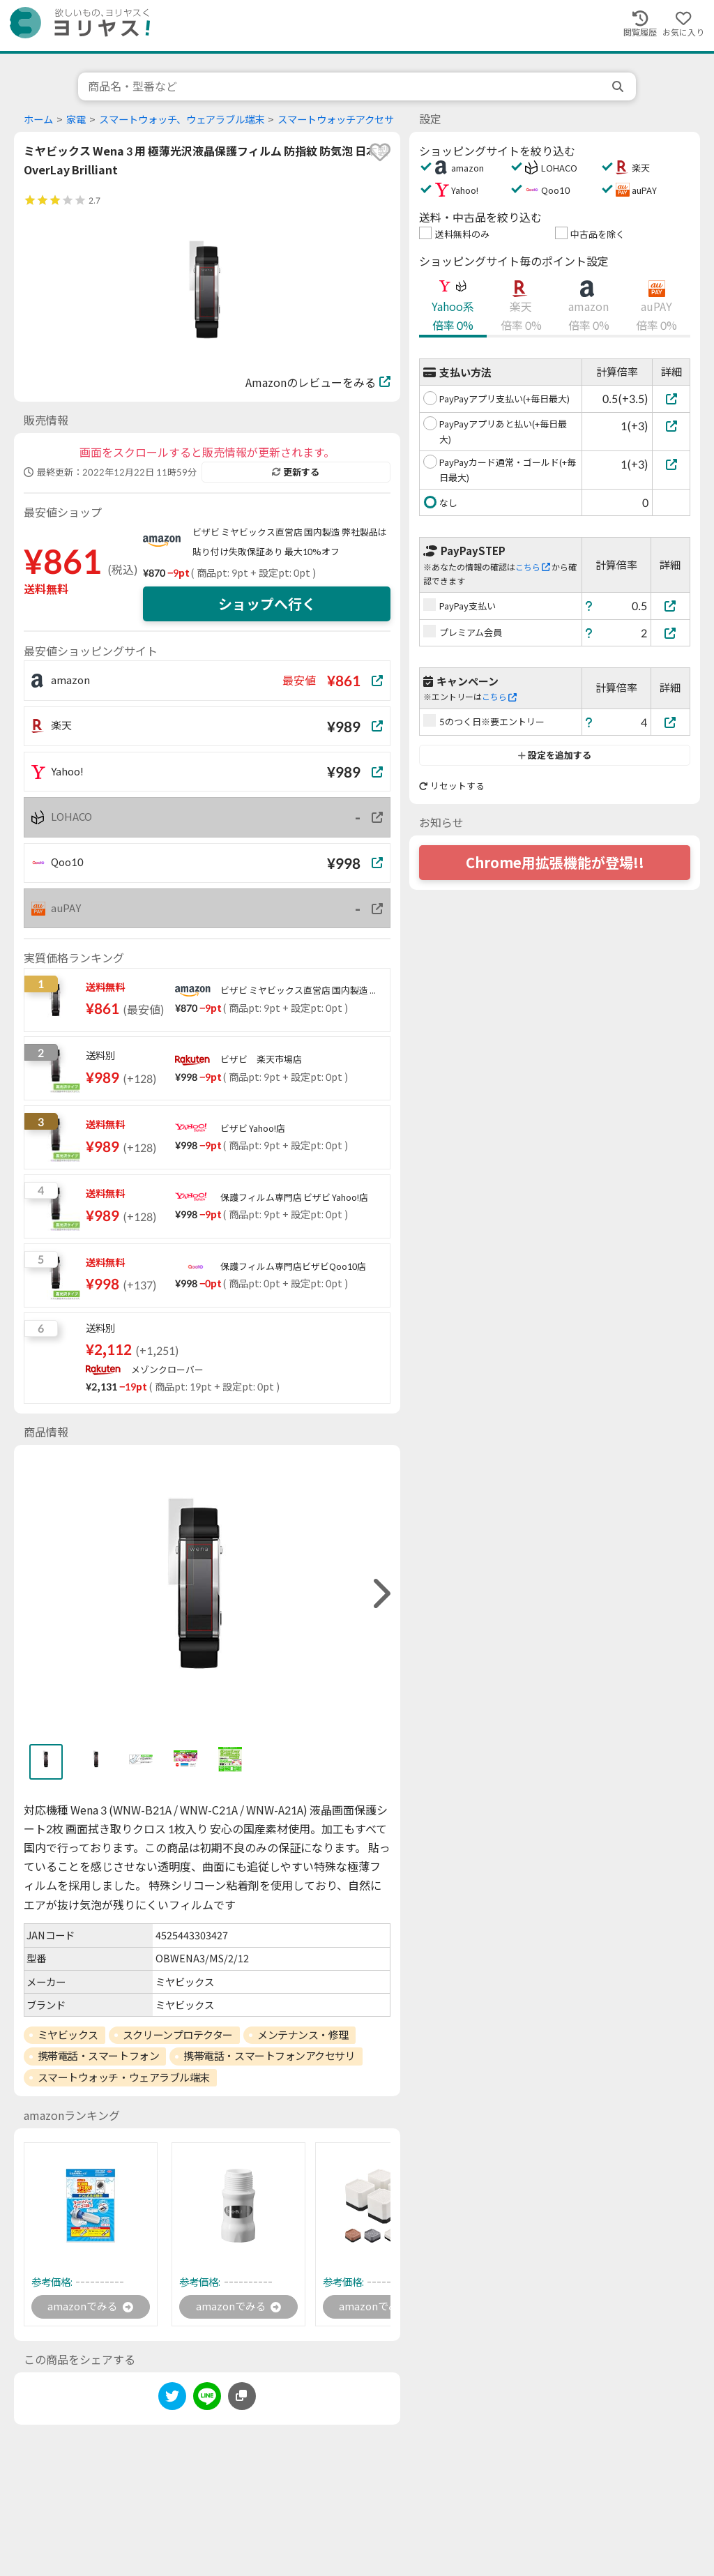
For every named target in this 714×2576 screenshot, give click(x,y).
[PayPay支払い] (671, 605)
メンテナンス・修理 (303, 2035)
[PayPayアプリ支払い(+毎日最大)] (671, 398)
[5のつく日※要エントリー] (671, 722)
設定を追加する (554, 755)
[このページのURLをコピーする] (242, 2397)
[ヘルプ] (589, 605)
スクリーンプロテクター (178, 2035)
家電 (76, 120)
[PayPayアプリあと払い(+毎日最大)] (671, 425)
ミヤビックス (68, 2035)
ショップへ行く (267, 604)
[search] (619, 86)
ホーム (38, 120)
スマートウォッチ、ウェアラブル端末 (181, 120)
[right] (380, 1594)
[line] (207, 2400)
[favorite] (380, 152)
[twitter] (172, 2400)
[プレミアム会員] (671, 632)
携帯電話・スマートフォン (99, 2056)
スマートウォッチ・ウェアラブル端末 (124, 2077)
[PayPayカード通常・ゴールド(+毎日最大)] (671, 464)
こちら (532, 567)
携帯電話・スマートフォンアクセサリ (269, 2056)
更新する (295, 472)
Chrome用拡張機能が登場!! (555, 862)
